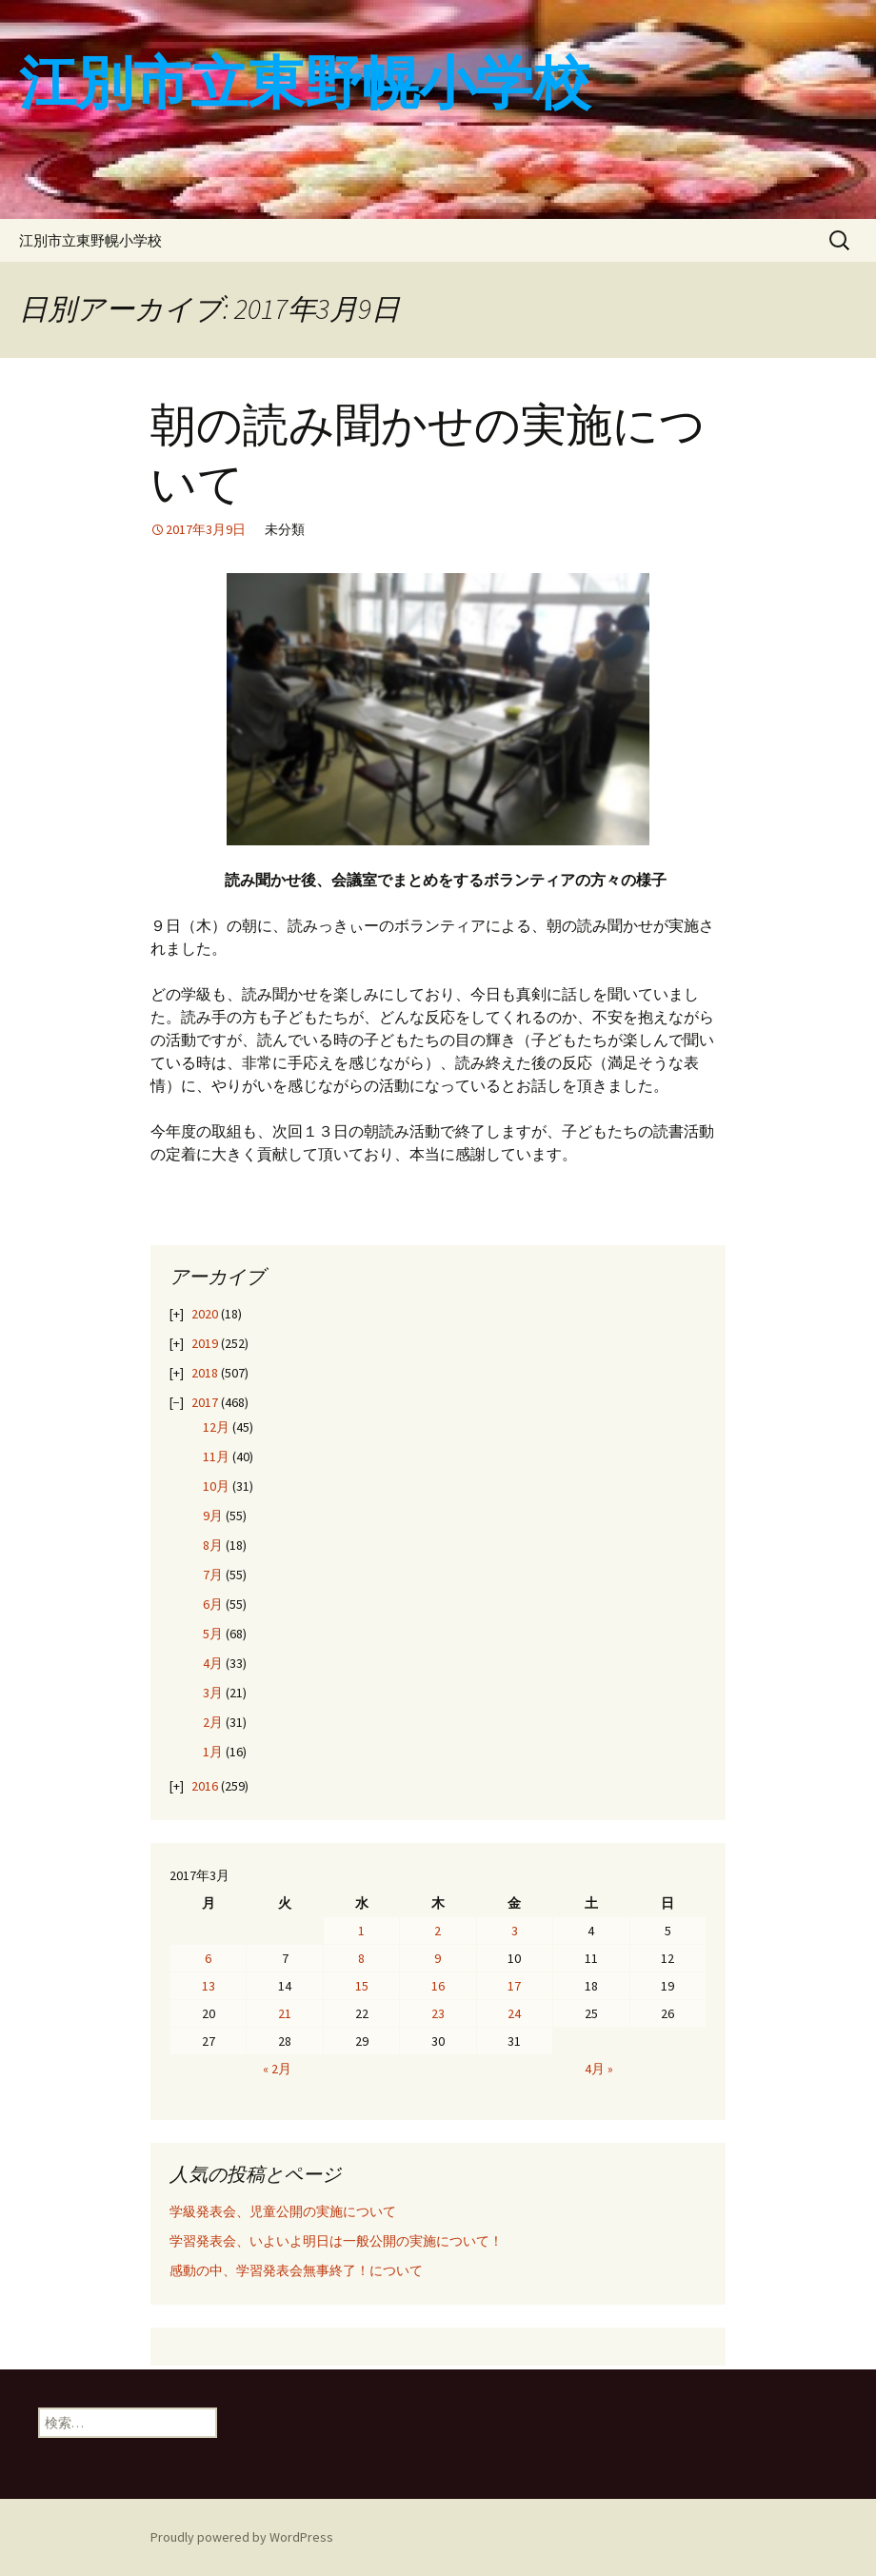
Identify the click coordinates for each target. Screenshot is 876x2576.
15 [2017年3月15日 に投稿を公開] (361, 1985)
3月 (213, 1692)
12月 (216, 1427)
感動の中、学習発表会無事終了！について (296, 2270)
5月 (213, 1633)
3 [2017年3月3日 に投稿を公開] (514, 1930)
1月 (213, 1751)
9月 (213, 1515)
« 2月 (277, 2068)
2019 (204, 1343)
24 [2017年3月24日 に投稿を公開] (514, 2013)
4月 (213, 1663)
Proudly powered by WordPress (241, 2537)
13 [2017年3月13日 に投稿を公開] (208, 1985)
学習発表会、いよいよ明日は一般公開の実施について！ (336, 2240)
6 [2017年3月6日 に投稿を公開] (208, 1958)
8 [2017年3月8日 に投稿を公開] (361, 1958)
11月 (216, 1456)
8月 (213, 1545)
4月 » (599, 2068)
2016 (204, 1785)
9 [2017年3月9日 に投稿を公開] (437, 1958)
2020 (204, 1313)
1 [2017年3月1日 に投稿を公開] (361, 1930)
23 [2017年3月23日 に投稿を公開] (438, 2013)
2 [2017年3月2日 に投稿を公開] (437, 1930)
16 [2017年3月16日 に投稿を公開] (438, 1985)
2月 (213, 1722)
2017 (204, 1402)
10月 (216, 1486)
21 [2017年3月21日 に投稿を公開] (284, 2013)
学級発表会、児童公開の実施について (282, 2211)
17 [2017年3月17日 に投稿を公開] (514, 1985)
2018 (204, 1372)
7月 (213, 1574)
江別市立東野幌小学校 (90, 240)
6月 (213, 1604)
